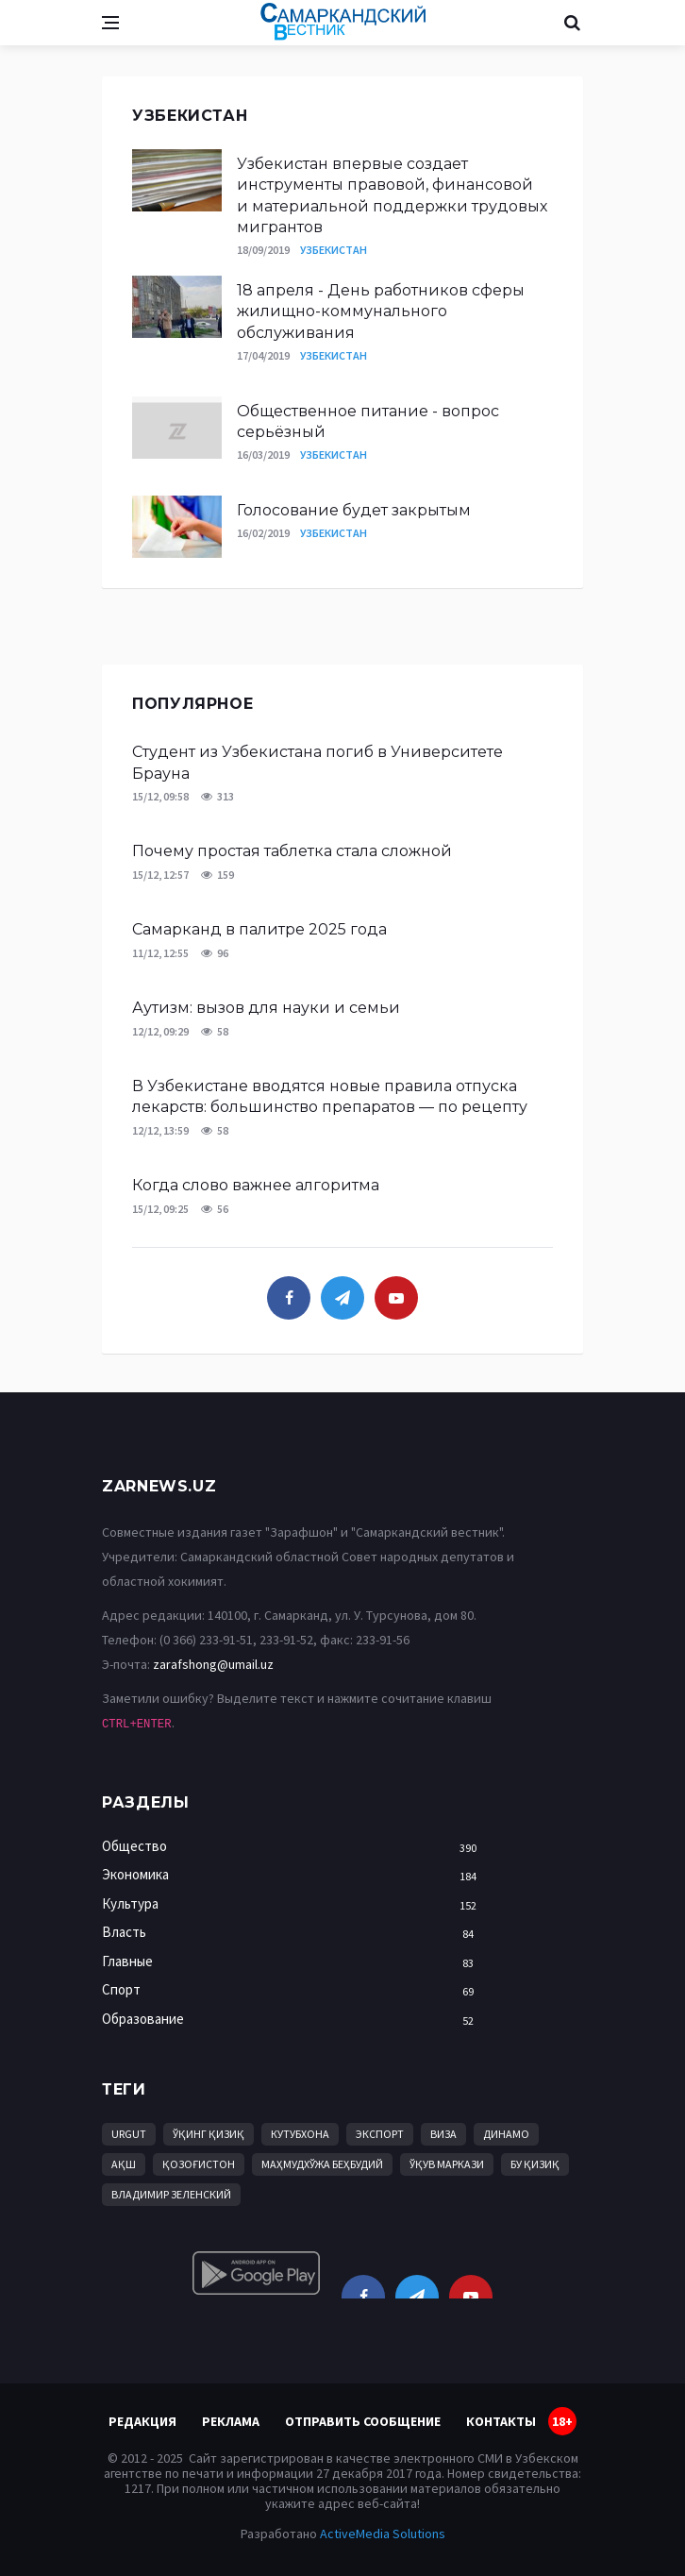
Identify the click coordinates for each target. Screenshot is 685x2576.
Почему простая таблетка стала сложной (292, 851)
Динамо (506, 2134)
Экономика (294, 1875)
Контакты (501, 2421)
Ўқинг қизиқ (208, 2134)
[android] (256, 2273)
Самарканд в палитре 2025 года (259, 929)
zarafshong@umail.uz (213, 1664)
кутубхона (300, 2134)
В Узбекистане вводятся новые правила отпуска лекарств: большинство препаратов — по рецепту (329, 1096)
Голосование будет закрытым (354, 510)
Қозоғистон (198, 2164)
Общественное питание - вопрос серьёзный (368, 421)
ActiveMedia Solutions (382, 2533)
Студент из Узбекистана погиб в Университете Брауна (317, 762)
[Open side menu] (110, 22)
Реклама (230, 2421)
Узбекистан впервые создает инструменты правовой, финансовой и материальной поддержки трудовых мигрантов (392, 195)
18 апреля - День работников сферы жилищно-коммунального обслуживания (381, 311)
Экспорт (380, 2134)
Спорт (294, 1990)
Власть (294, 1933)
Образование (294, 2019)
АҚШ (123, 2164)
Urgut (128, 2134)
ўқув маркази (446, 2164)
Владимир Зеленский (171, 2194)
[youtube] (396, 1298)
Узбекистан (333, 250)
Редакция (142, 2421)
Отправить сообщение (363, 2421)
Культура (294, 1904)
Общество (294, 1847)
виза (443, 2134)
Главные (294, 1962)
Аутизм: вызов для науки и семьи (266, 1008)
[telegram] (342, 1298)
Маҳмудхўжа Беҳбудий (322, 2164)
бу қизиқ (535, 2164)
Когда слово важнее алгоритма (255, 1185)
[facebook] (288, 1298)
